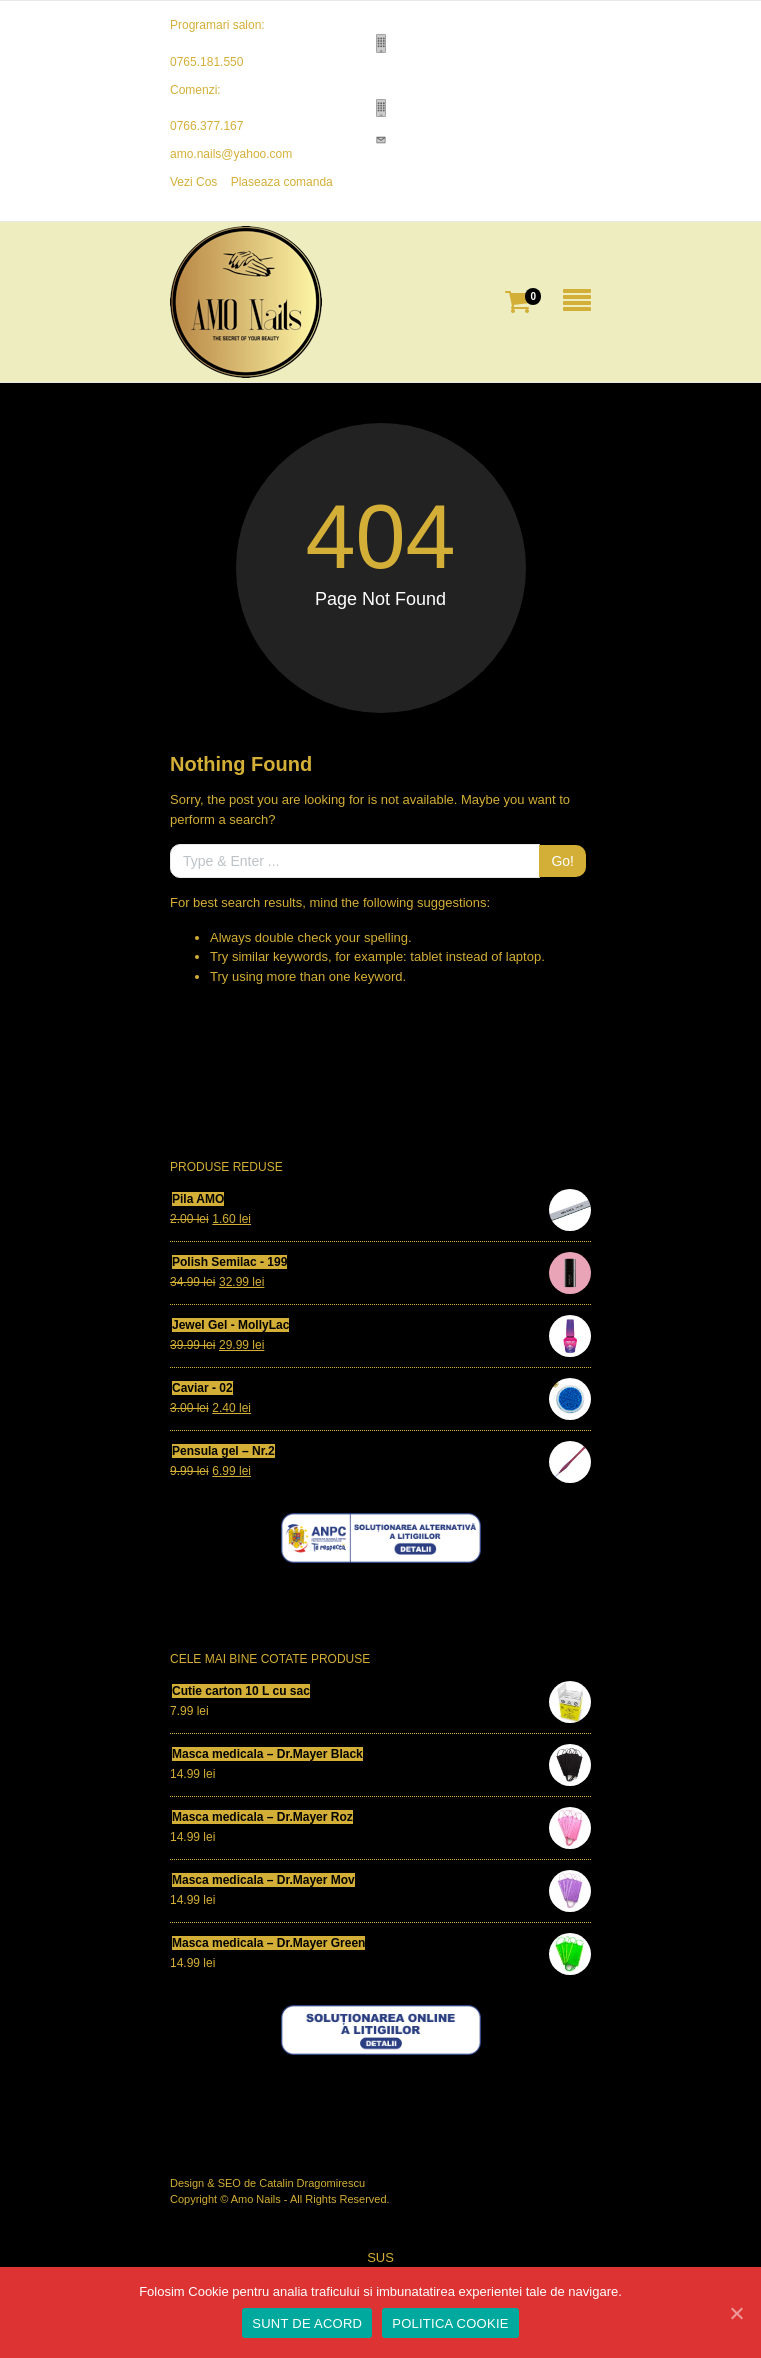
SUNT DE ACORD (307, 2323)
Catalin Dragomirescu (312, 2183)
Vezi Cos (193, 182)
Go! (562, 861)
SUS (380, 2257)
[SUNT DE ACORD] (736, 2313)
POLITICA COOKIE (450, 2323)
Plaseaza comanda (282, 182)
